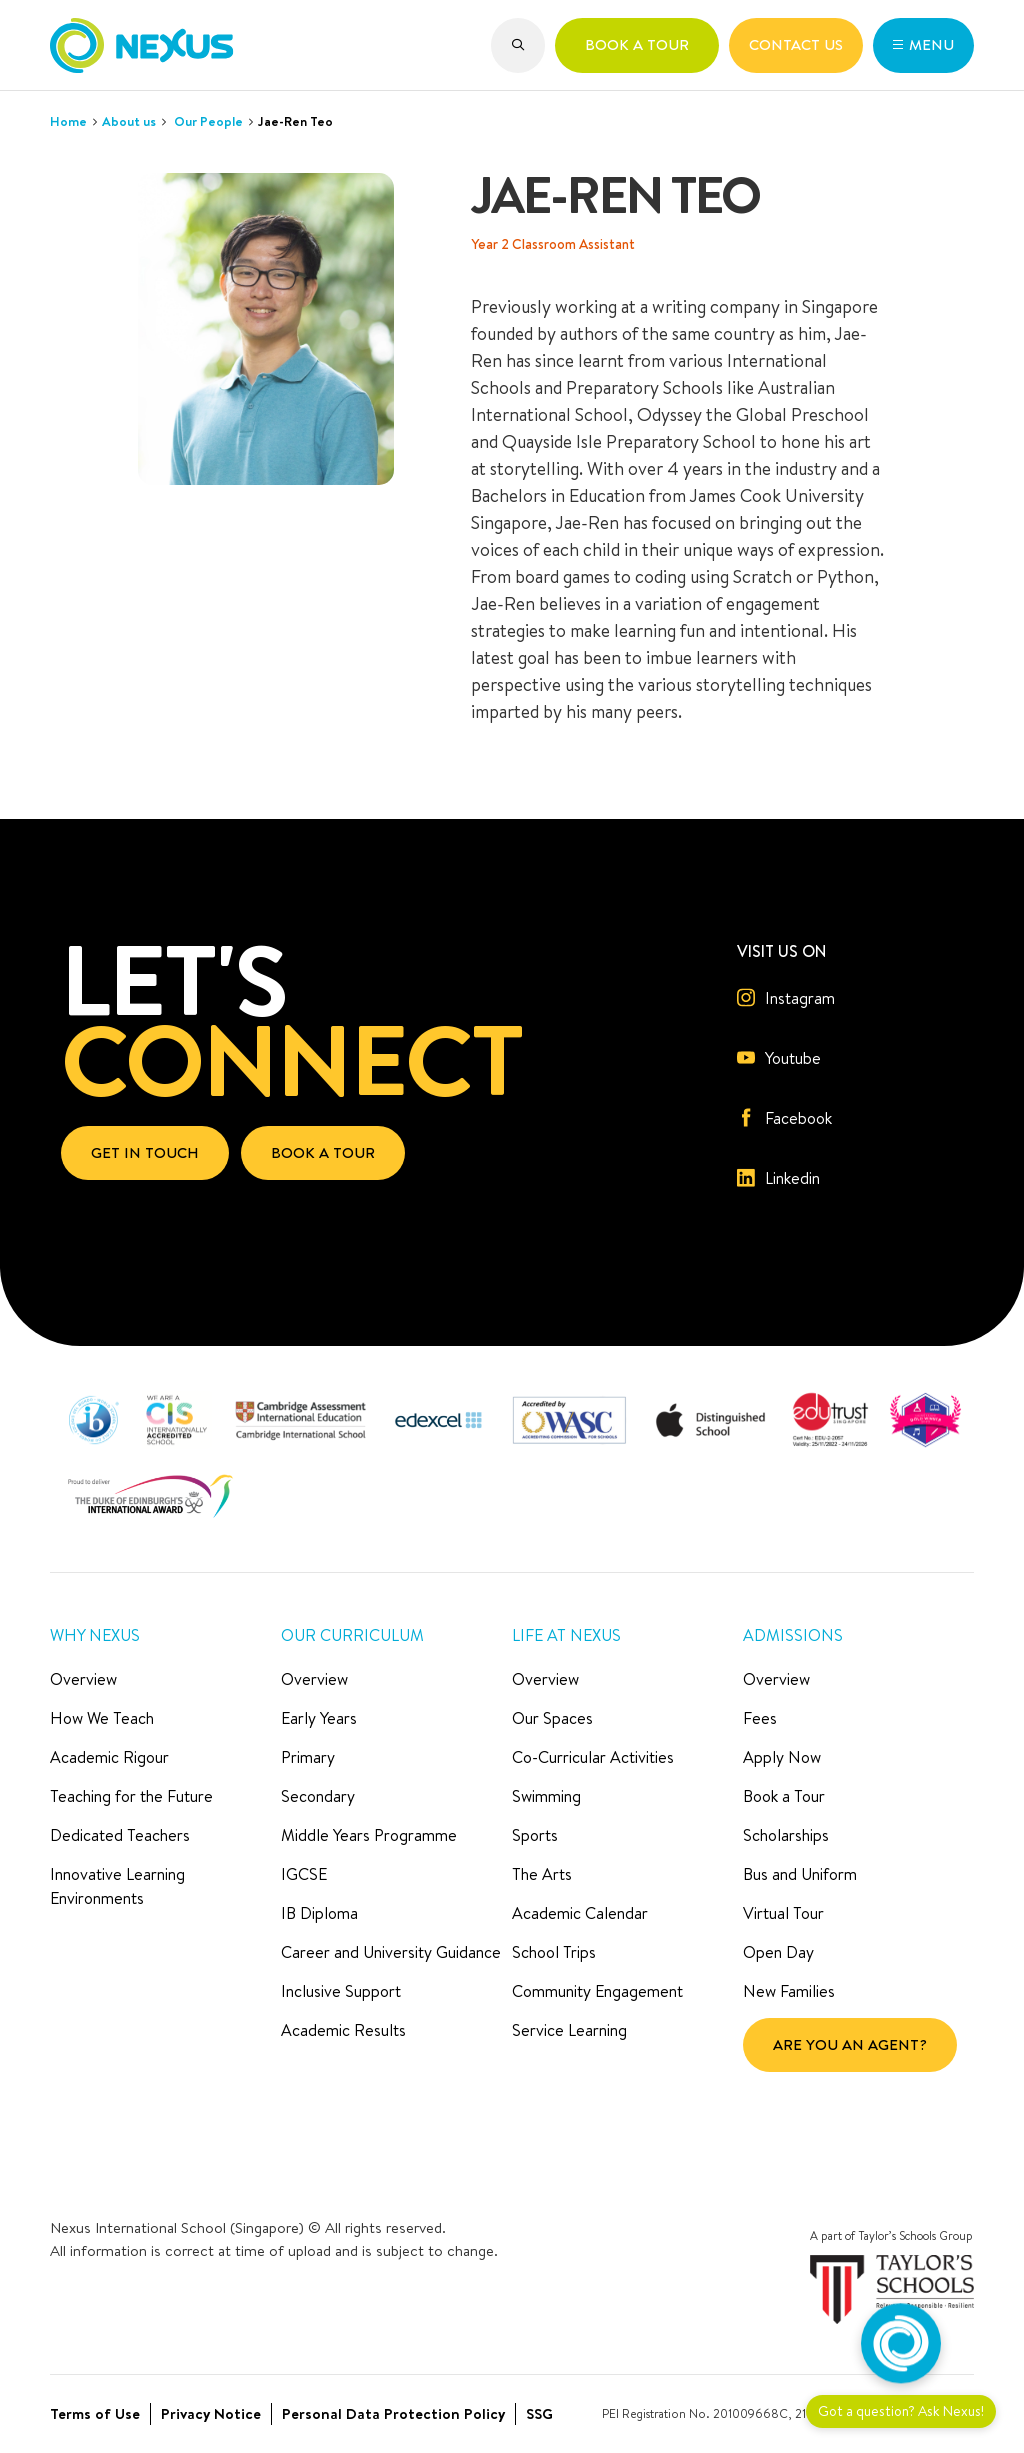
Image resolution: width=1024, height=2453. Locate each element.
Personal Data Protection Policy (393, 2413)
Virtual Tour (783, 1913)
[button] (518, 45)
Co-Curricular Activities (593, 1757)
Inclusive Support (341, 1991)
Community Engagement (597, 1991)
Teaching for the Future (131, 1796)
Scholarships (786, 1835)
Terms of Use (95, 2413)
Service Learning (569, 2030)
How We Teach (102, 1718)
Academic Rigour (109, 1757)
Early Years (319, 1718)
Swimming (546, 1796)
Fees (760, 1718)
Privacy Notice (211, 2413)
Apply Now (782, 1757)
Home (68, 121)
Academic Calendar (580, 1913)
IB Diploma (319, 1913)
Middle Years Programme (369, 1835)
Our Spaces (552, 1718)
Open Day (778, 1952)
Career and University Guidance (391, 1952)
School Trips (554, 1952)
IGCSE (304, 1874)
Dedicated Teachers (120, 1835)
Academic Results (343, 2030)
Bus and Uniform (800, 1874)
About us (129, 121)
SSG (539, 2413)
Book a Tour (784, 1796)
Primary (308, 1757)
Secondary (318, 1796)
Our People (208, 121)
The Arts (542, 1874)
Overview (83, 1679)
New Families (789, 1991)
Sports (535, 1835)
